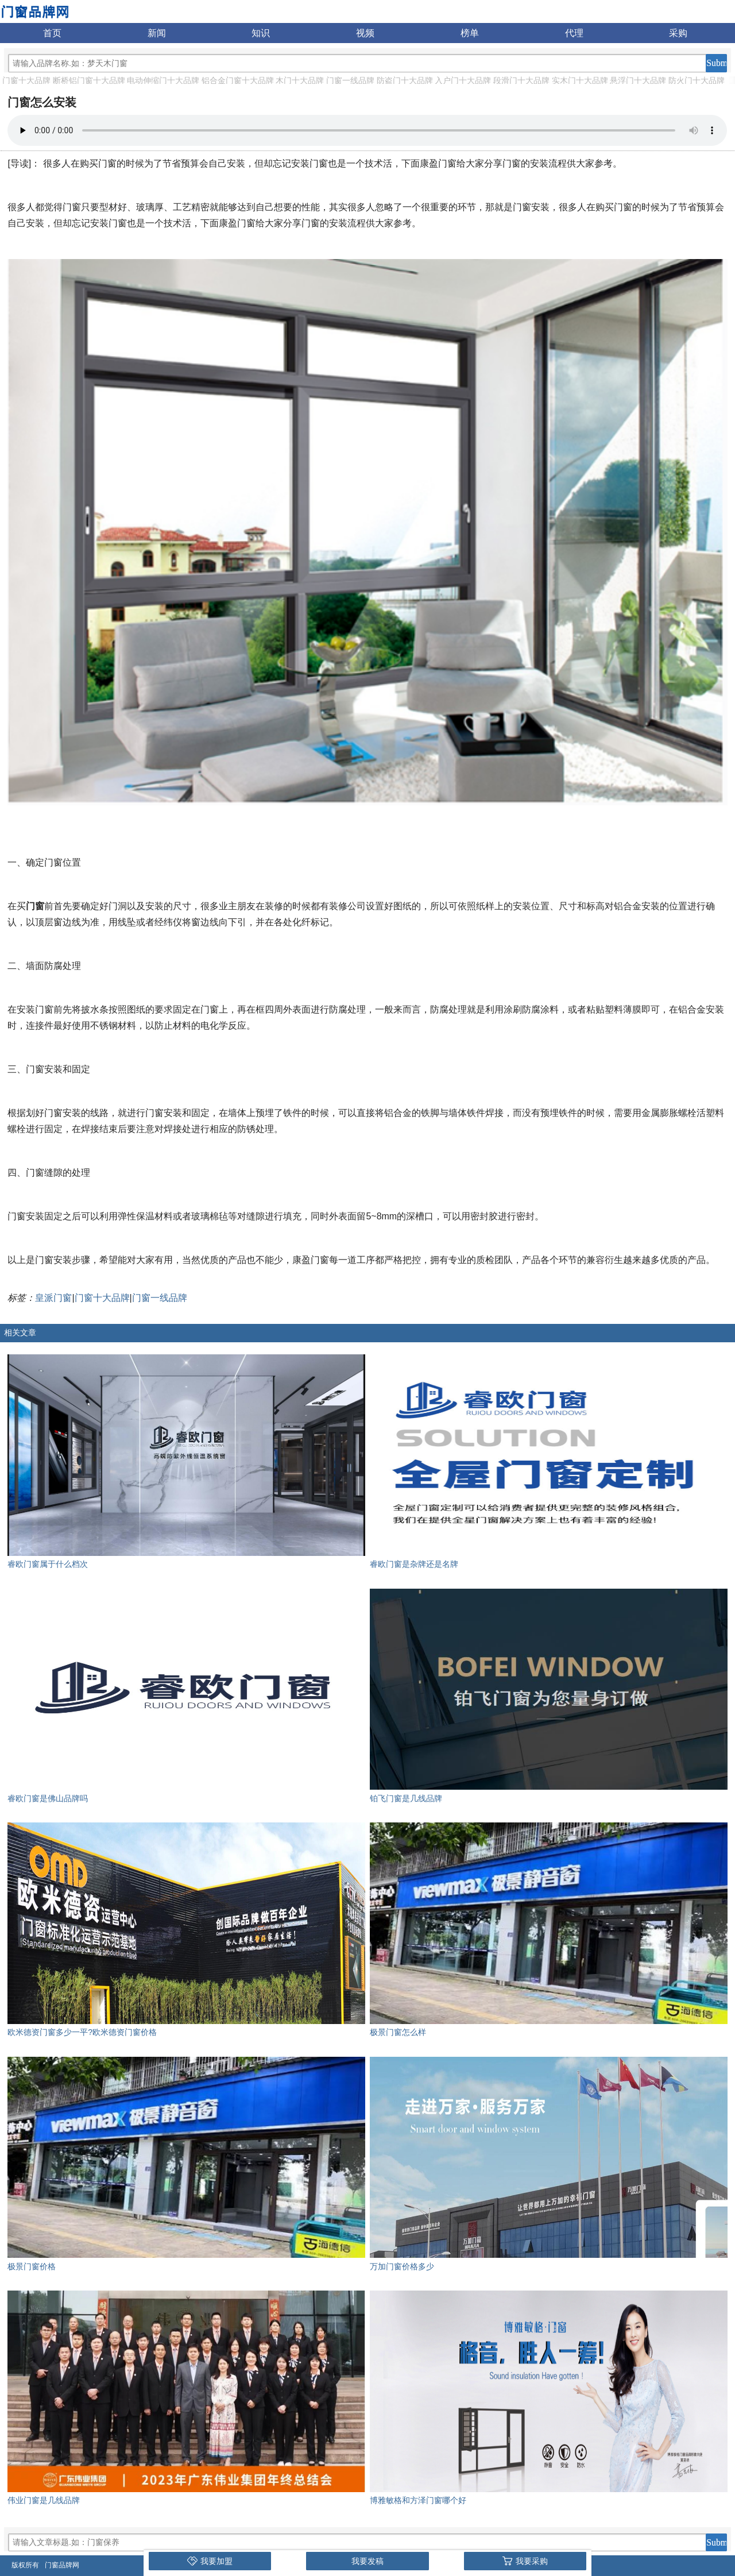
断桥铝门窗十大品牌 (89, 80)
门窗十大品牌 (26, 80)
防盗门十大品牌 (405, 80)
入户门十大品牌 (463, 80)
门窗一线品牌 (350, 80)
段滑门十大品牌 (521, 80)
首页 (52, 33)
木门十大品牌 (300, 80)
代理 (574, 33)
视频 (365, 33)
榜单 (470, 33)
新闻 (157, 33)
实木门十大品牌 (580, 80)
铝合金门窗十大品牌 (238, 80)
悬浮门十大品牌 (638, 80)
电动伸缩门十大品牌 (163, 80)
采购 (678, 33)
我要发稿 (367, 2561)
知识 (261, 33)
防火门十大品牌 (696, 80)
